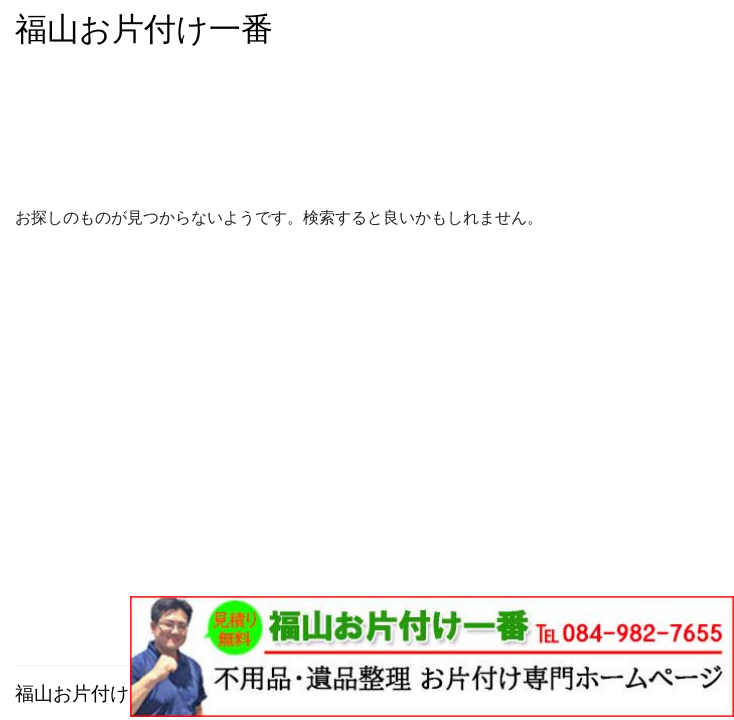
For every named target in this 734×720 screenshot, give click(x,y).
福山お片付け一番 (144, 28)
